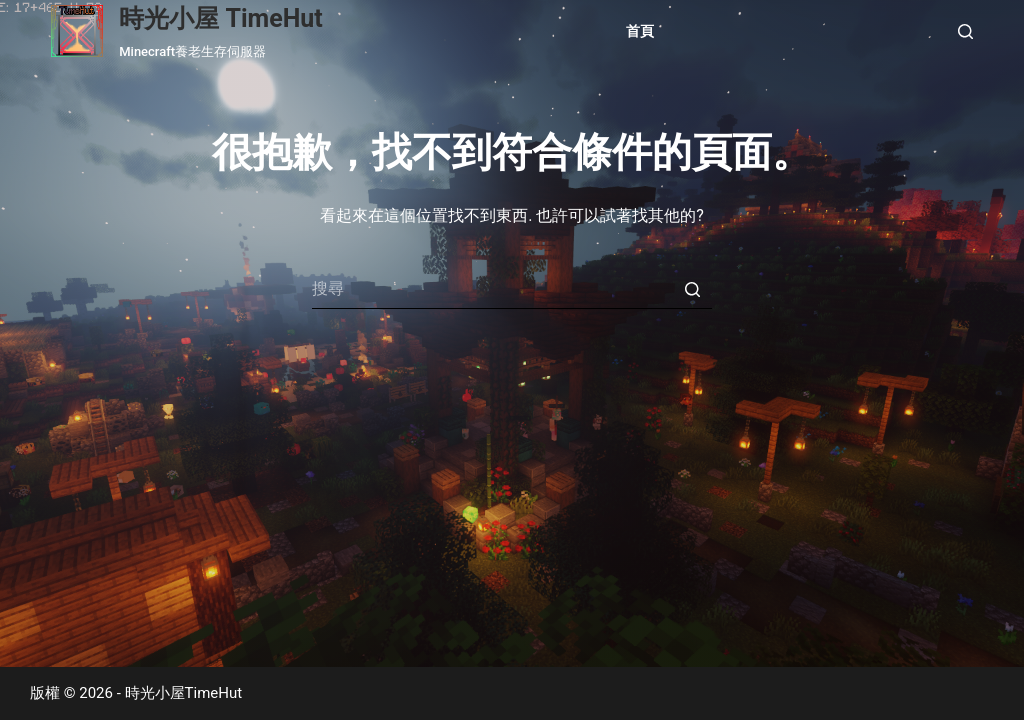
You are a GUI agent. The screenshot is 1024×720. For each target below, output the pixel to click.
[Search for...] (512, 289)
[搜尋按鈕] (692, 289)
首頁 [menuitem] (640, 31)
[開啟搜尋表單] (965, 31)
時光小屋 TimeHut (221, 18)
